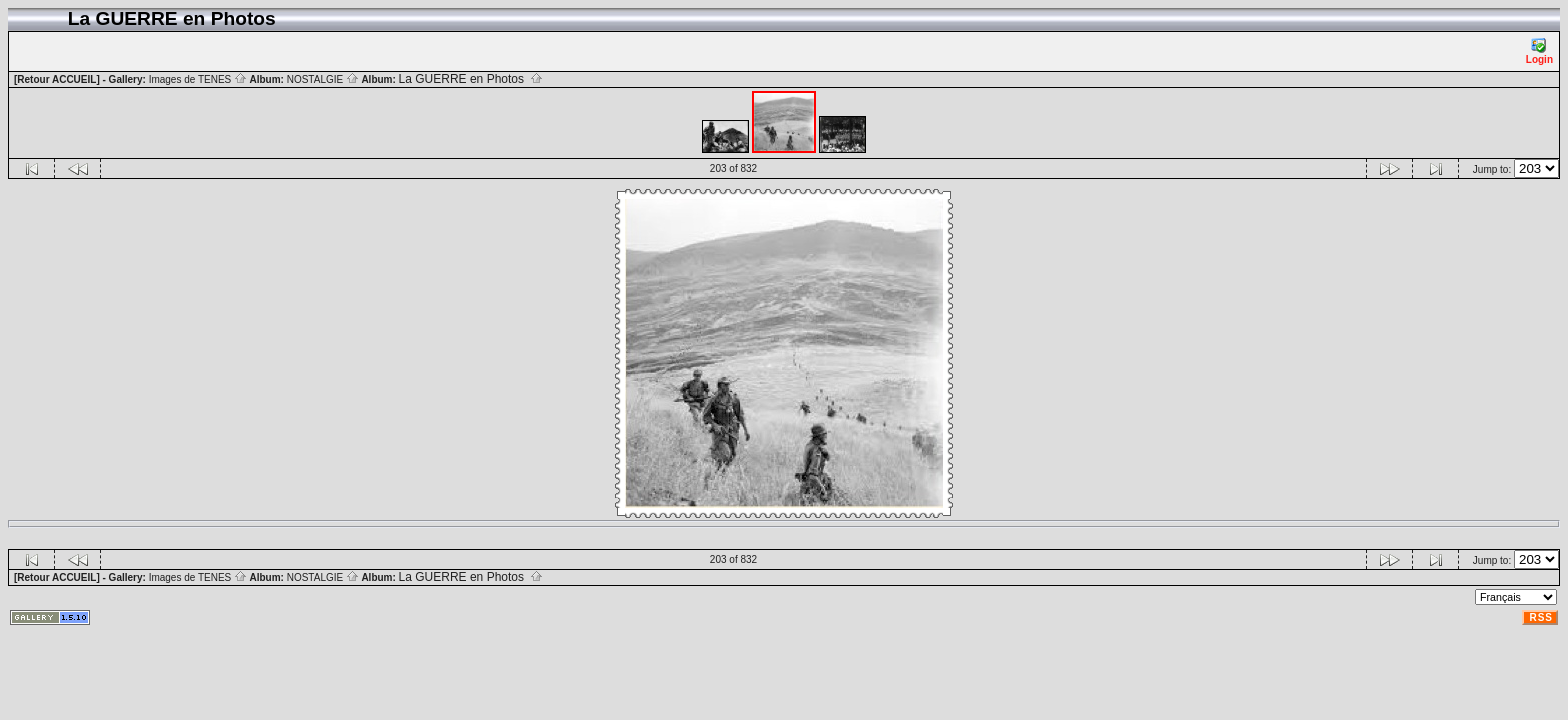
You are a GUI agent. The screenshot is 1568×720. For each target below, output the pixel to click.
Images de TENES (198, 79)
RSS (1541, 617)
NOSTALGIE (323, 79)
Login (1539, 51)
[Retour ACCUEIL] (57, 79)
